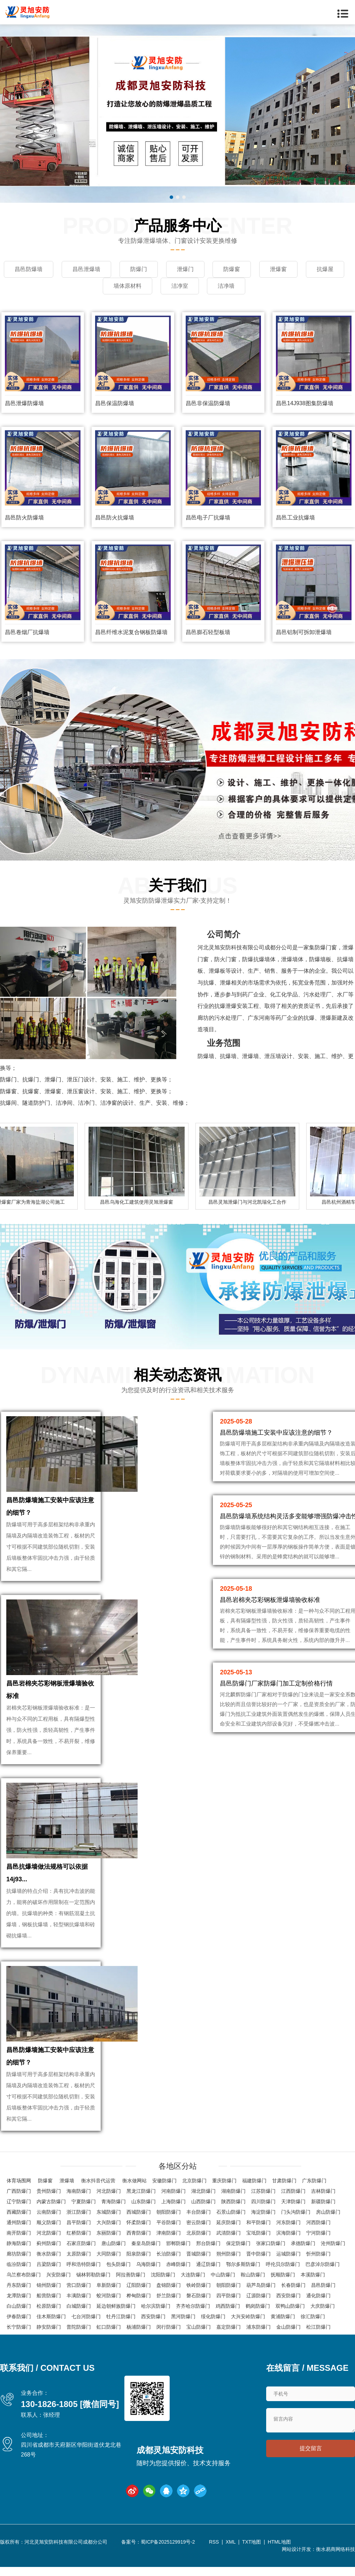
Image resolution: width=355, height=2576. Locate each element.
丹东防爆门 (19, 2285)
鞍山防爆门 (253, 2274)
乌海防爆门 (148, 2264)
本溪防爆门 (313, 2274)
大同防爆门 (109, 2254)
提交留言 (311, 2448)
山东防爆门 (143, 2201)
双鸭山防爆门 (290, 2306)
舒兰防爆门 (168, 2295)
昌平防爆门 (79, 2222)
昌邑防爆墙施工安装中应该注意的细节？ (276, 1432)
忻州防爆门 (318, 2254)
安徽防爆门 (164, 2180)
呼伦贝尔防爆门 (283, 2264)
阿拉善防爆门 (130, 2274)
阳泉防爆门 (138, 2254)
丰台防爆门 (198, 2212)
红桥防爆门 (79, 2233)
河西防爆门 (318, 2222)
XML (231, 2542)
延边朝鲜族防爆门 (116, 2306)
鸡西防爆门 (228, 2306)
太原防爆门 (79, 2254)
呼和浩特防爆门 (84, 2264)
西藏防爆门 (19, 2212)
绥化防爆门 (213, 2316)
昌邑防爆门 (323, 2285)
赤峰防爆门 (178, 2264)
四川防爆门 (263, 2201)
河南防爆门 (173, 2191)
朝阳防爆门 (168, 2212)
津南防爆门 (168, 2233)
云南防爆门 (49, 2212)
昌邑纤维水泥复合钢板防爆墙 (131, 632)
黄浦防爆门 (283, 2316)
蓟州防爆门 (49, 2243)
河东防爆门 (288, 2222)
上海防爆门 (173, 2201)
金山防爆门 (288, 2327)
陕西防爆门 (233, 2201)
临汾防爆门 (19, 2264)
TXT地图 (251, 2542)
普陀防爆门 (79, 2327)
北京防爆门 (194, 2180)
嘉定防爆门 (228, 2327)
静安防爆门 (49, 2327)
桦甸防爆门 (138, 2295)
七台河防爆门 (86, 2316)
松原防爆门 (49, 2306)
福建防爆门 (254, 2180)
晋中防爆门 (258, 2254)
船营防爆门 (49, 2295)
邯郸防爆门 (178, 2243)
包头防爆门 (118, 2264)
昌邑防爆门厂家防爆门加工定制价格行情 (276, 1683)
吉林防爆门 (323, 2191)
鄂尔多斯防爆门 (243, 2264)
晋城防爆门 (198, 2254)
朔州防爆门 (228, 2254)
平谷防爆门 (168, 2222)
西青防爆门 (138, 2233)
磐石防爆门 (198, 2295)
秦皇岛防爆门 (146, 2243)
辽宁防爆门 (19, 2201)
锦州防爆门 (49, 2285)
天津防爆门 (293, 2201)
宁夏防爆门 (83, 2201)
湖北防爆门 (203, 2191)
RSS (214, 2542)
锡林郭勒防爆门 (93, 2274)
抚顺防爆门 (283, 2274)
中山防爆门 (223, 2274)
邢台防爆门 (208, 2243)
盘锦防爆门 (168, 2285)
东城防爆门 (109, 2212)
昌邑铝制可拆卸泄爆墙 (304, 632)
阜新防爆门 (109, 2285)
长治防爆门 (168, 2254)
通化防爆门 (318, 2295)
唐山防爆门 (113, 2243)
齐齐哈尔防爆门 (193, 2306)
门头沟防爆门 (295, 2212)
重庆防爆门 (224, 2180)
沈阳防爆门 (163, 2274)
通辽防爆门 (208, 2264)
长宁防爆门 (19, 2327)
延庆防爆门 (228, 2222)
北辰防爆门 (198, 2233)
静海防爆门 (19, 2243)
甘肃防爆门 (284, 2180)
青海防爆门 (113, 2201)
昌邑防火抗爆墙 (114, 517)
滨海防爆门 (288, 2233)
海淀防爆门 (263, 2212)
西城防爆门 (138, 2212)
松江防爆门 (318, 2327)
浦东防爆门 (258, 2327)
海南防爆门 (79, 2191)
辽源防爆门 (258, 2295)
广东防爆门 (314, 2180)
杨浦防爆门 (138, 2327)
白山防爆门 (19, 2306)
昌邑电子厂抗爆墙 (208, 517)
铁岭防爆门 (198, 2285)
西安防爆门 (288, 2295)
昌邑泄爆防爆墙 (24, 403)
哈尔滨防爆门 (155, 2306)
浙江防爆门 (79, 2212)
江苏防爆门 (263, 2191)
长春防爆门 (293, 2285)
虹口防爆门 (109, 2327)
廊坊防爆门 (19, 2254)
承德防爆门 (303, 2243)
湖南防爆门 (233, 2191)
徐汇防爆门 (313, 2316)
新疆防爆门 (323, 2201)
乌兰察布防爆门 (24, 2274)
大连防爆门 (193, 2274)
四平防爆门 (228, 2295)
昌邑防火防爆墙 (24, 517)
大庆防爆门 (322, 2306)
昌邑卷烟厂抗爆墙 (27, 632)
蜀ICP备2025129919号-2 (168, 2542)
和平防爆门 (258, 2222)
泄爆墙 (67, 2180)
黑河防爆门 (183, 2316)
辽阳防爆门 (138, 2285)
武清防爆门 (228, 2233)
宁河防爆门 (318, 2233)
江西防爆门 (293, 2191)
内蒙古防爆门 (51, 2201)
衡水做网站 (134, 2180)
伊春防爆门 (19, 2316)
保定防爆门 (238, 2243)
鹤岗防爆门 (258, 2306)
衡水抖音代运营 (98, 2180)
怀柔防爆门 (138, 2222)
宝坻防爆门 (258, 2233)
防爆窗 (45, 2180)
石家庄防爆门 (81, 2243)
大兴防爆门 (109, 2222)
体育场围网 (19, 2180)
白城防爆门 (79, 2306)
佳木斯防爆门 (51, 2316)
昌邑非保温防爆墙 (208, 403)
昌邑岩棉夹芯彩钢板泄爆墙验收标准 (270, 1599)
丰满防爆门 (79, 2295)
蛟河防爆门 (109, 2295)
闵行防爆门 (168, 2327)
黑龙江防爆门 (141, 2191)
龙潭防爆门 (19, 2295)
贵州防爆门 (49, 2191)
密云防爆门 (198, 2222)
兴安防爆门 (58, 2274)
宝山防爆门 (198, 2327)
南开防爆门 (19, 2233)
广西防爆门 (19, 2191)
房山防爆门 (328, 2212)
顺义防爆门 (49, 2222)
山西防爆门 (203, 2201)
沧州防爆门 (333, 2243)
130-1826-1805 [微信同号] (70, 2404)
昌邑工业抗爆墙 (295, 517)
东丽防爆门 (109, 2233)
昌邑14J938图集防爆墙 (304, 403)
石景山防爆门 (231, 2212)
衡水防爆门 (49, 2254)
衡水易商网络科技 (335, 2549)
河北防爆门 (109, 2191)
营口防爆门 (79, 2285)
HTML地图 (279, 2542)
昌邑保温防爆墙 (114, 403)
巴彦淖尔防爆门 (323, 2264)
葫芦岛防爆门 (261, 2285)
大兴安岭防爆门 (248, 2316)
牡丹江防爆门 (121, 2316)
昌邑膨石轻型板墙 (208, 632)
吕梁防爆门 (49, 2264)
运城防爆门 (288, 2254)
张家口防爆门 (270, 2243)
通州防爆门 (19, 2222)
